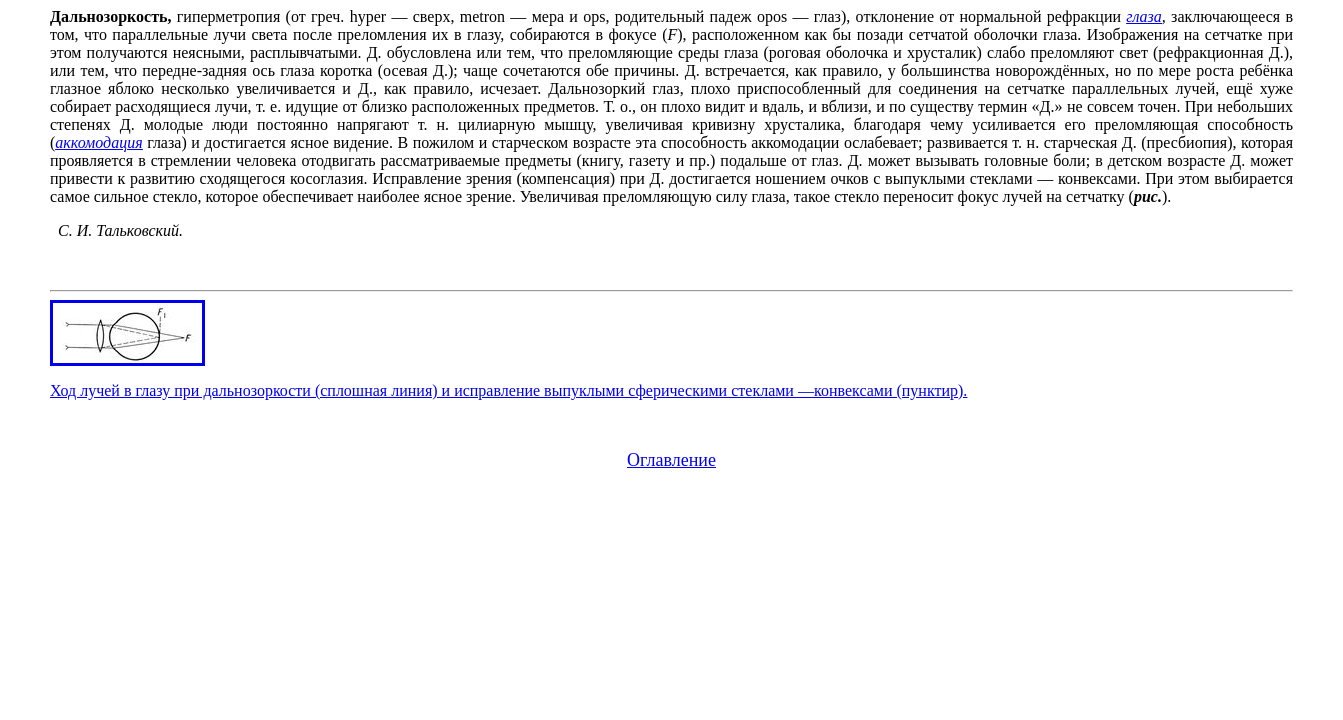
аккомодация (98, 142)
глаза (1143, 16)
